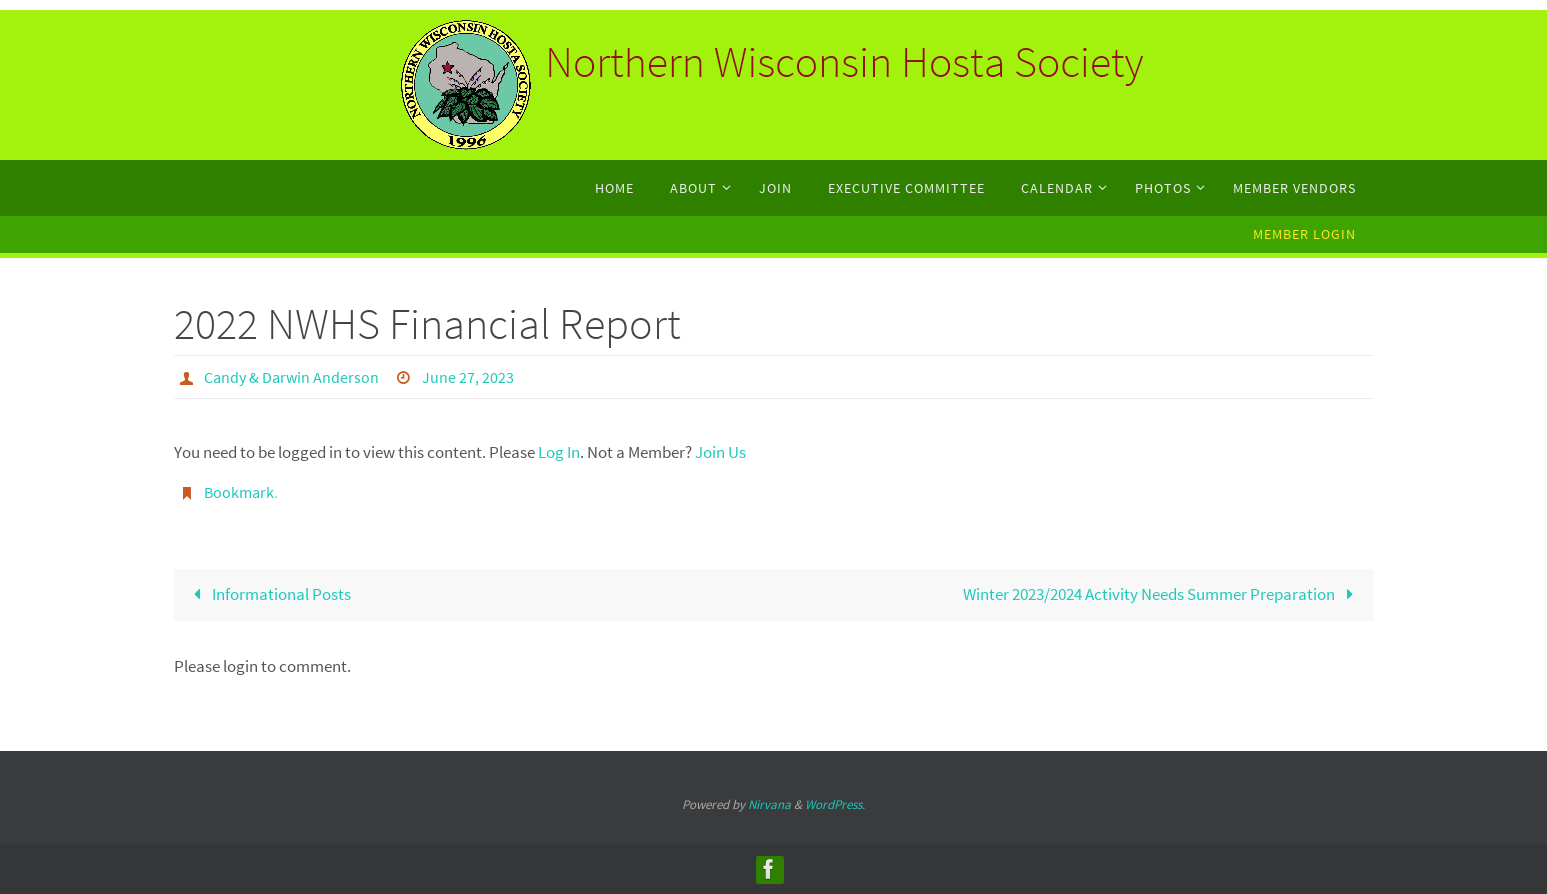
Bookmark (239, 492)
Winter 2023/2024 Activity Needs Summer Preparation (1162, 594)
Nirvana (769, 804)
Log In (559, 452)
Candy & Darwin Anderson (291, 377)
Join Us (720, 452)
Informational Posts (269, 594)
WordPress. (835, 804)
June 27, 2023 (468, 377)
